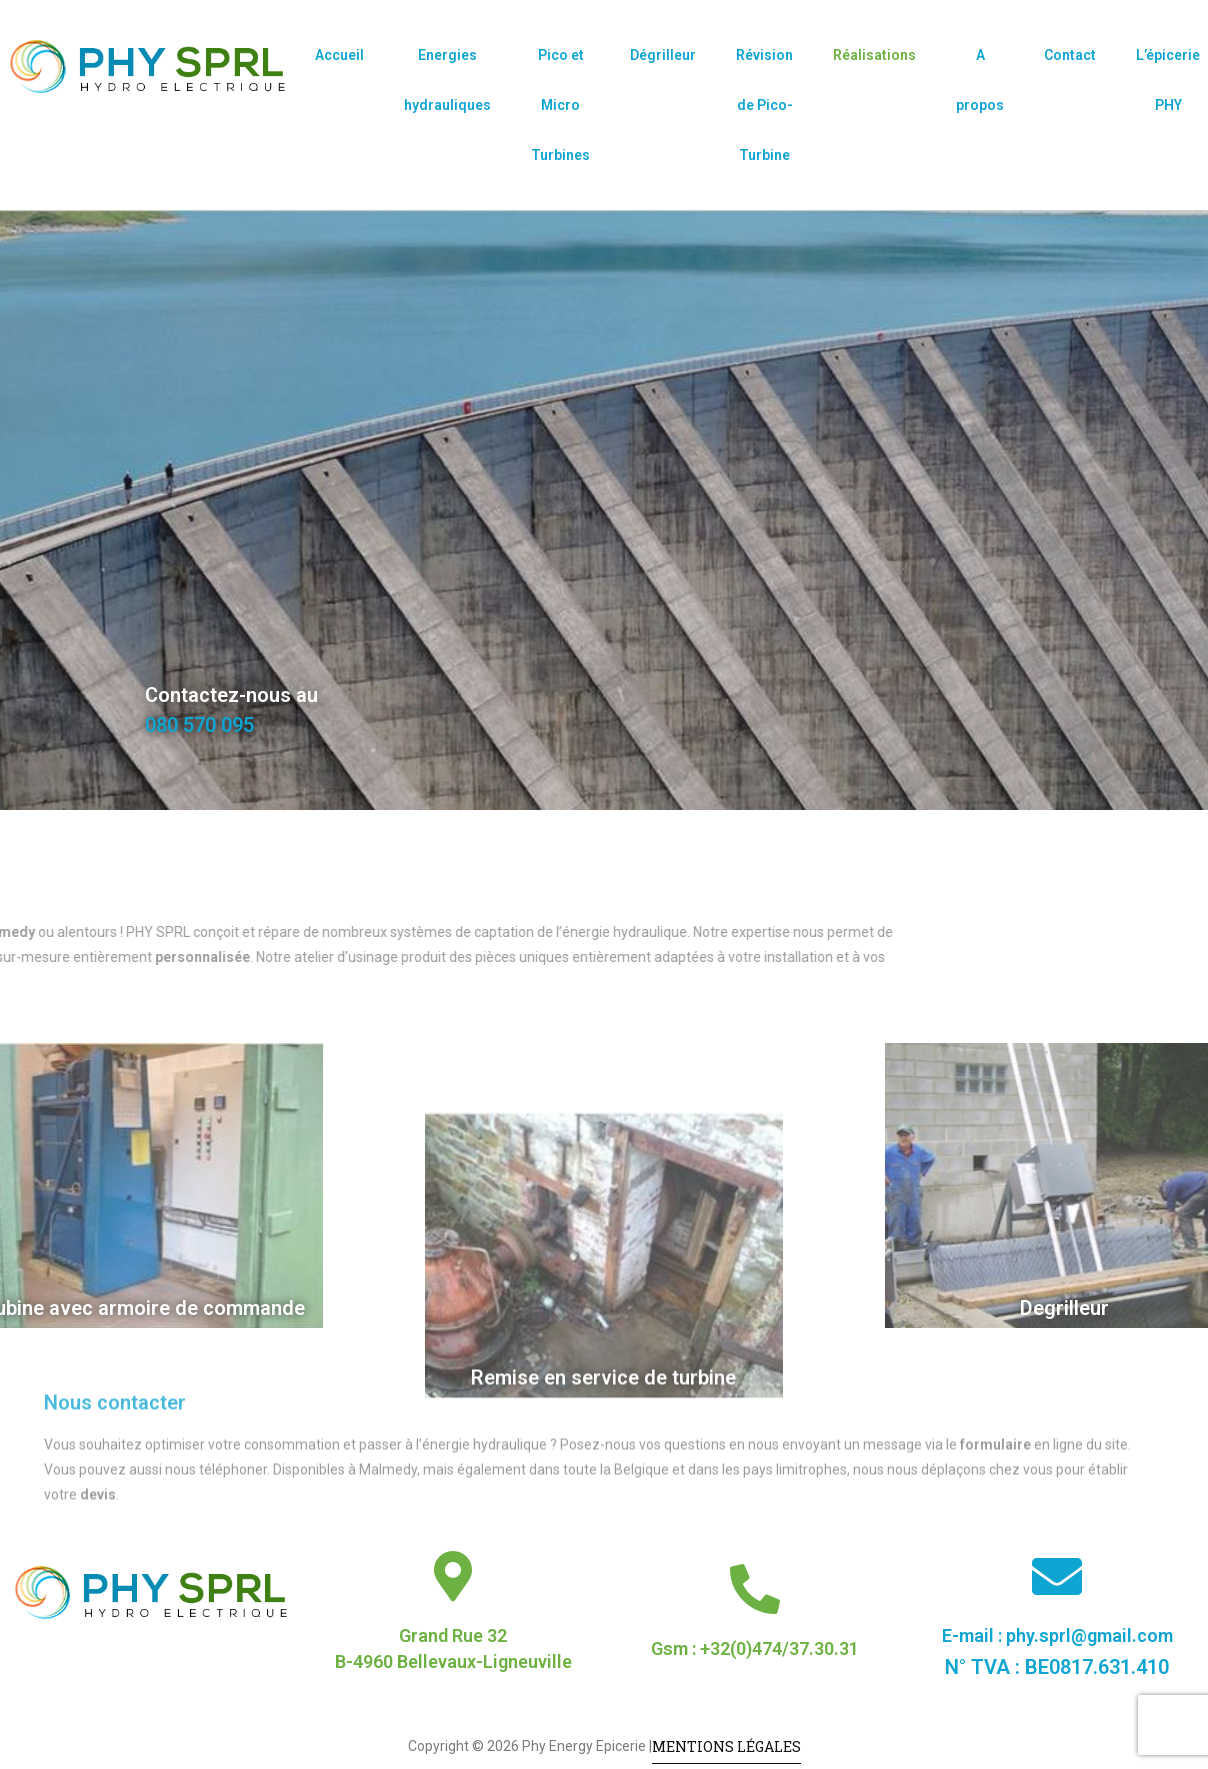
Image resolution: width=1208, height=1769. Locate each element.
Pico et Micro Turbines (560, 105)
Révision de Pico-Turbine (764, 105)
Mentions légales (726, 1746)
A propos (980, 80)
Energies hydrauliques (447, 80)
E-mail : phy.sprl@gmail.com (1057, 1635)
